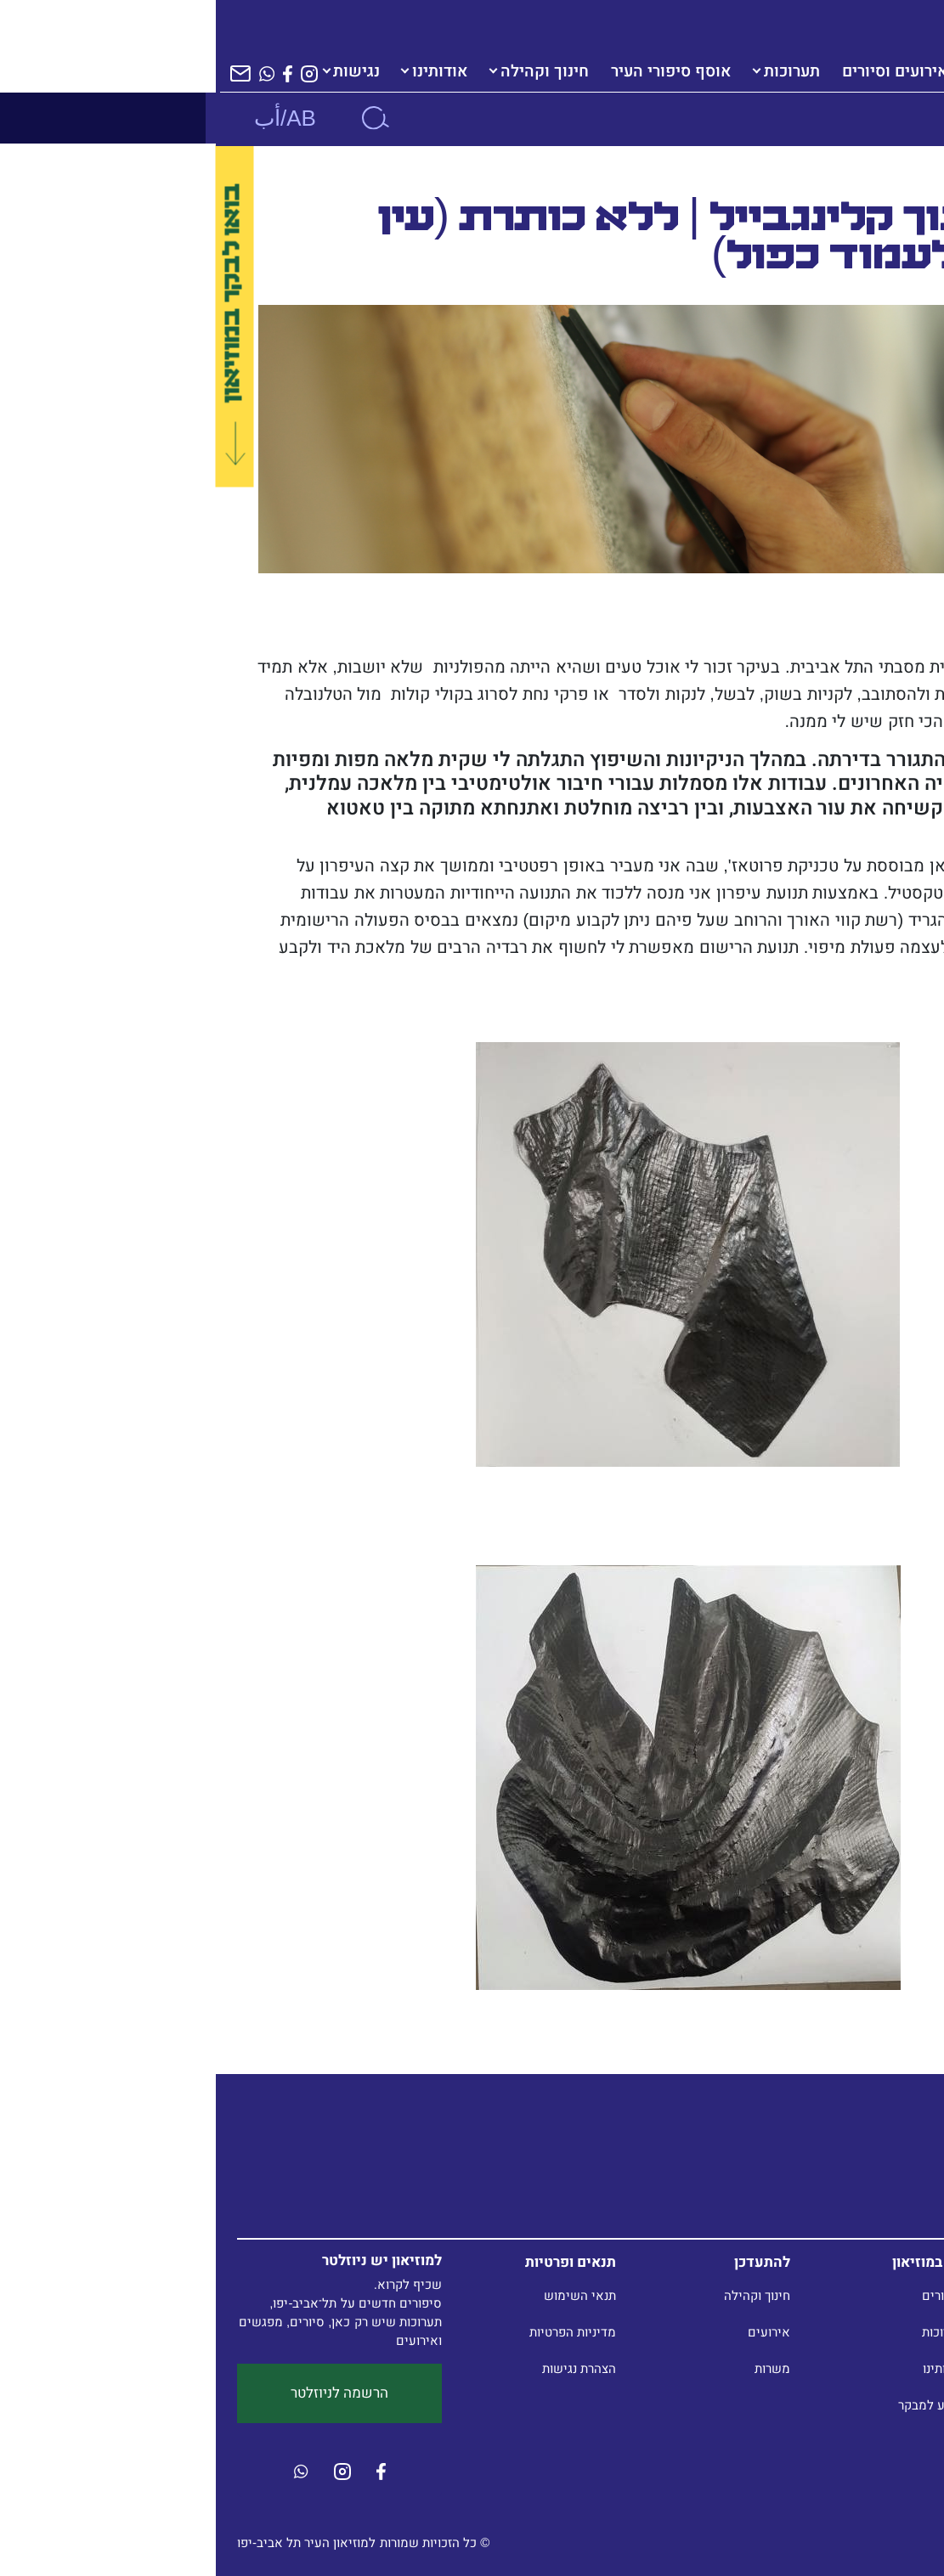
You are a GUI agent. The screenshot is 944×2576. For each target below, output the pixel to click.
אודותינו (224, 71)
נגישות (140, 71)
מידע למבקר (715, 2405)
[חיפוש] (158, 118)
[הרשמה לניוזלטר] (24, 72)
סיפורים (727, 2295)
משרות (556, 2368)
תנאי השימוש (364, 2295)
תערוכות (576, 71)
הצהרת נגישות (363, 2368)
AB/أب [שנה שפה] (69, 118)
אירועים (553, 2332)
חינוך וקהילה (329, 71)
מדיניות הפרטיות (357, 2332)
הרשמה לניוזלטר (124, 2393)
